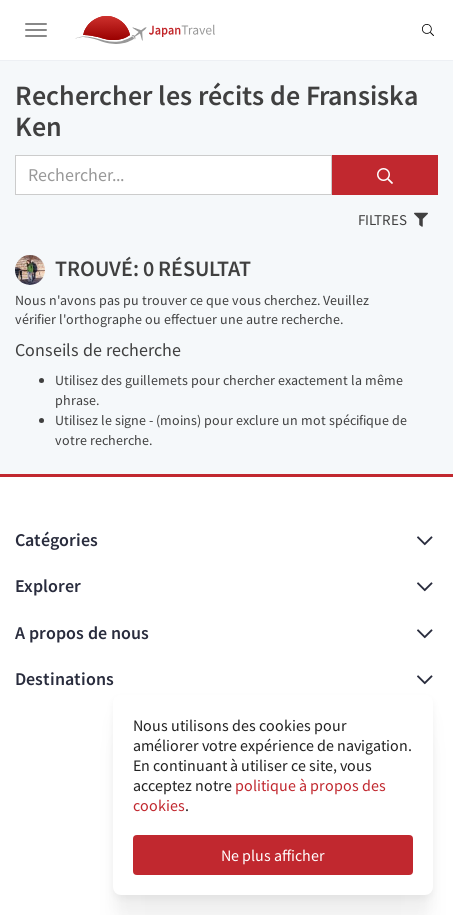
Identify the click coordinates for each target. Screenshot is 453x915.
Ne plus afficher (273, 855)
